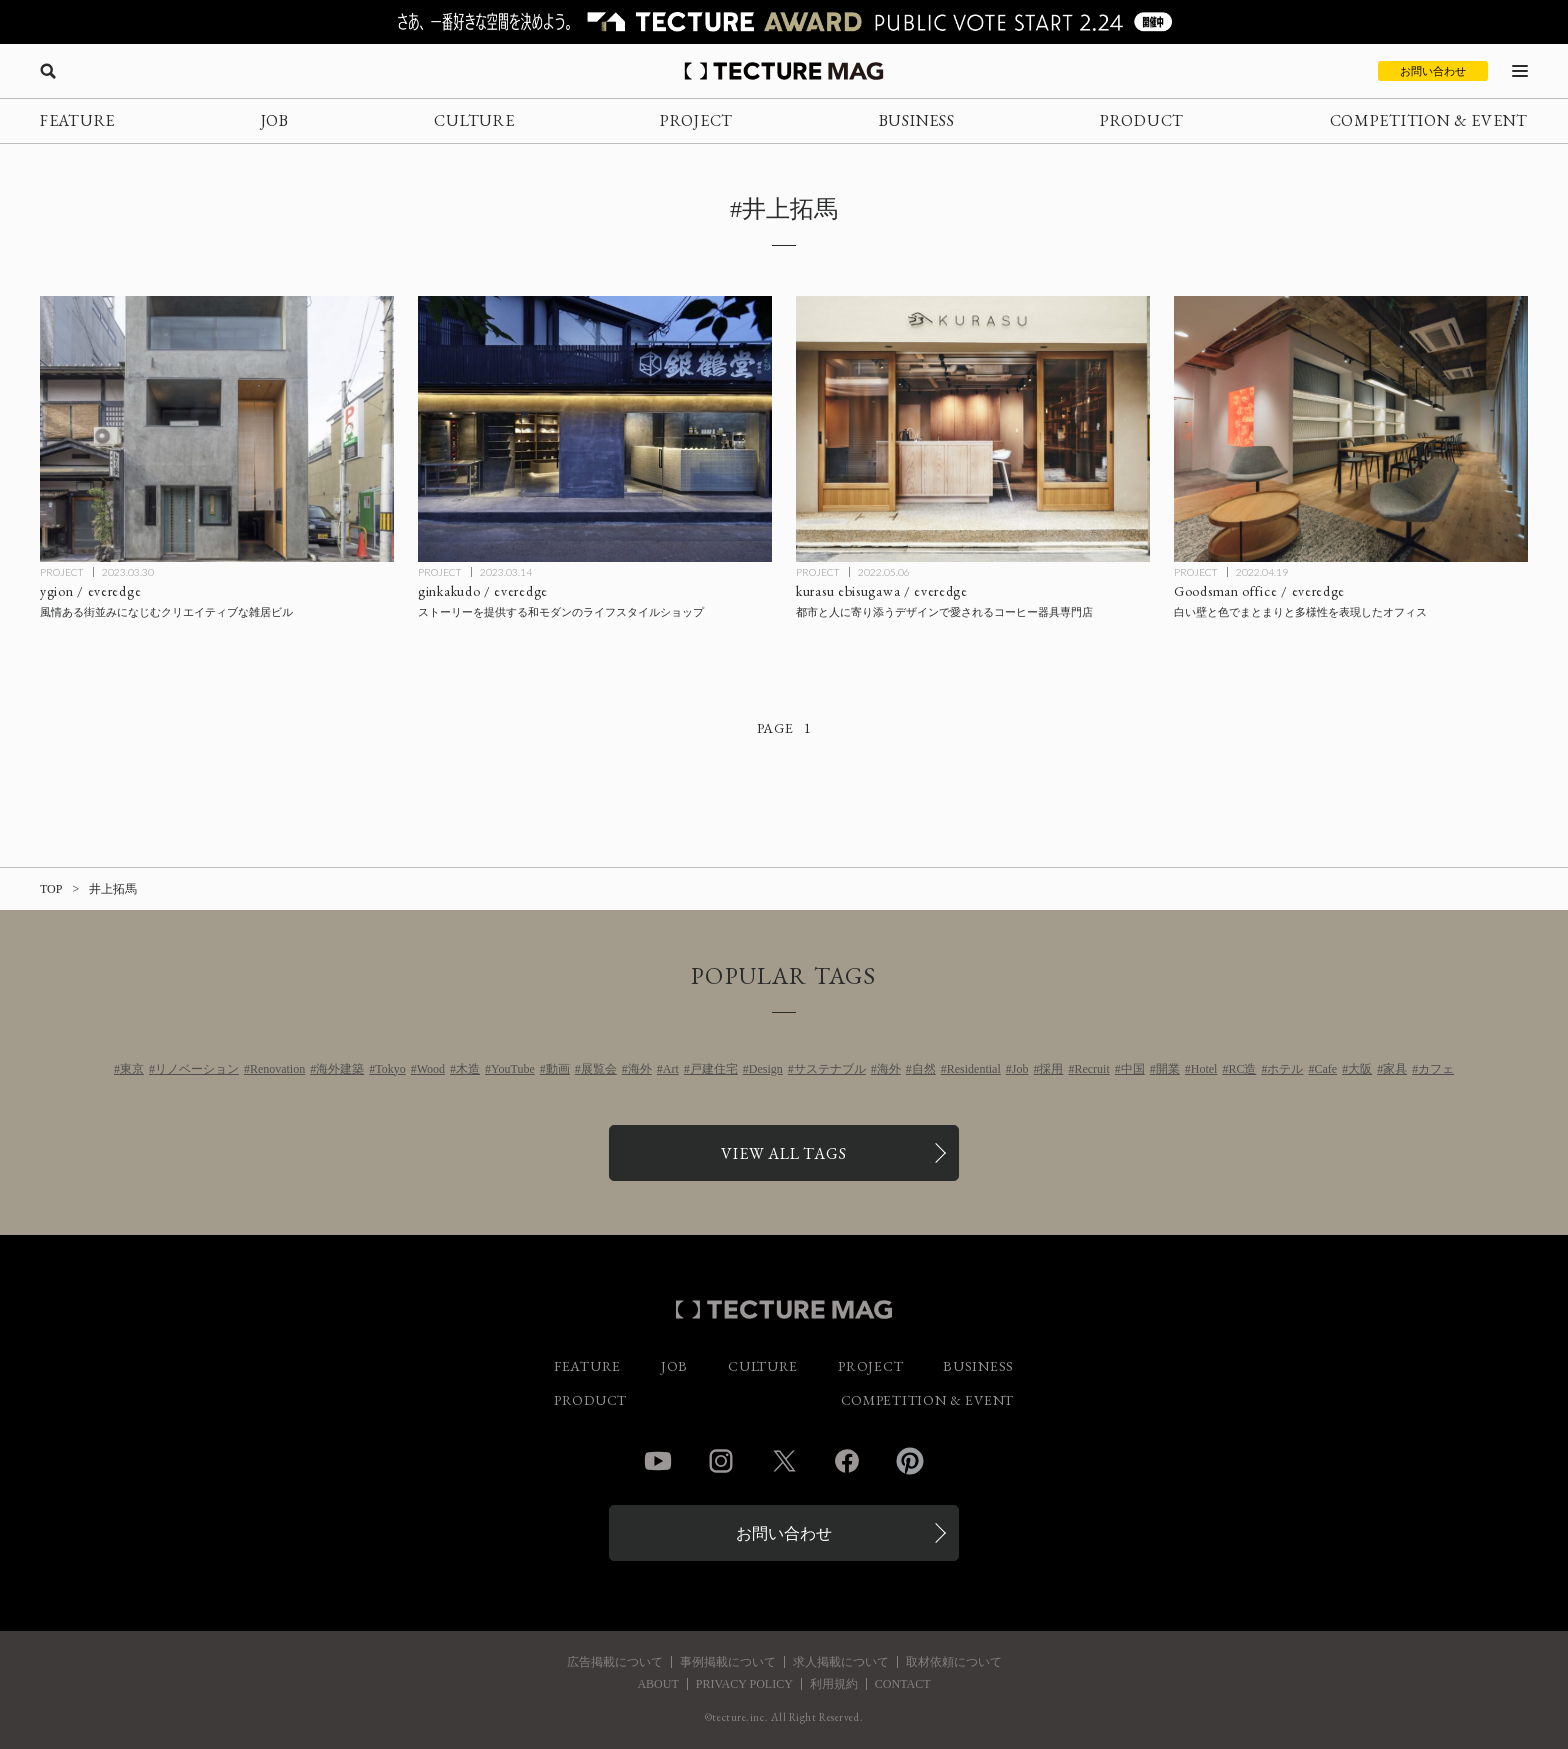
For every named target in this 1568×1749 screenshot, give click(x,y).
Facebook (847, 1461)
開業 (1168, 1069)
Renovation (277, 1069)
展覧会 (599, 1069)
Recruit (1091, 1069)
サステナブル (830, 1069)
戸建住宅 (714, 1069)
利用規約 (834, 1684)
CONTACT (903, 1684)
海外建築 (340, 1069)
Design (766, 1069)
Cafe (1325, 1069)
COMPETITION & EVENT (1429, 120)
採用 (1051, 1069)
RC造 (1242, 1069)
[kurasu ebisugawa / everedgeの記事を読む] (973, 429)
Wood (431, 1069)
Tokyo (390, 1069)
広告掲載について (615, 1662)
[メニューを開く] (1520, 71)
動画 (558, 1069)
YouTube (513, 1069)
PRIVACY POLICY (744, 1684)
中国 (1133, 1069)
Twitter (784, 1461)
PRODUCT (1142, 120)
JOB (275, 120)
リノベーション (197, 1069)
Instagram (721, 1461)
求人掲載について (841, 1662)
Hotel (1204, 1069)
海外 (640, 1069)
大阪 (1360, 1069)
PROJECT (696, 120)
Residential (974, 1069)
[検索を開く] (48, 71)
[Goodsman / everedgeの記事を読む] (1351, 429)
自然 (924, 1069)
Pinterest (910, 1461)
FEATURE (77, 120)
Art (671, 1069)
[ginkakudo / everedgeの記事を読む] (595, 429)
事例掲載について (728, 1662)
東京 (132, 1069)
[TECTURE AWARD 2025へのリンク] (784, 22)
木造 (468, 1069)
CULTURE (474, 120)
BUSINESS (917, 120)
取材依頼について (954, 1662)
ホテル (1285, 1069)
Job (1020, 1069)
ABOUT (657, 1684)
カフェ (1436, 1069)
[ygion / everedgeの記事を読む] (217, 429)
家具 (1395, 1069)
